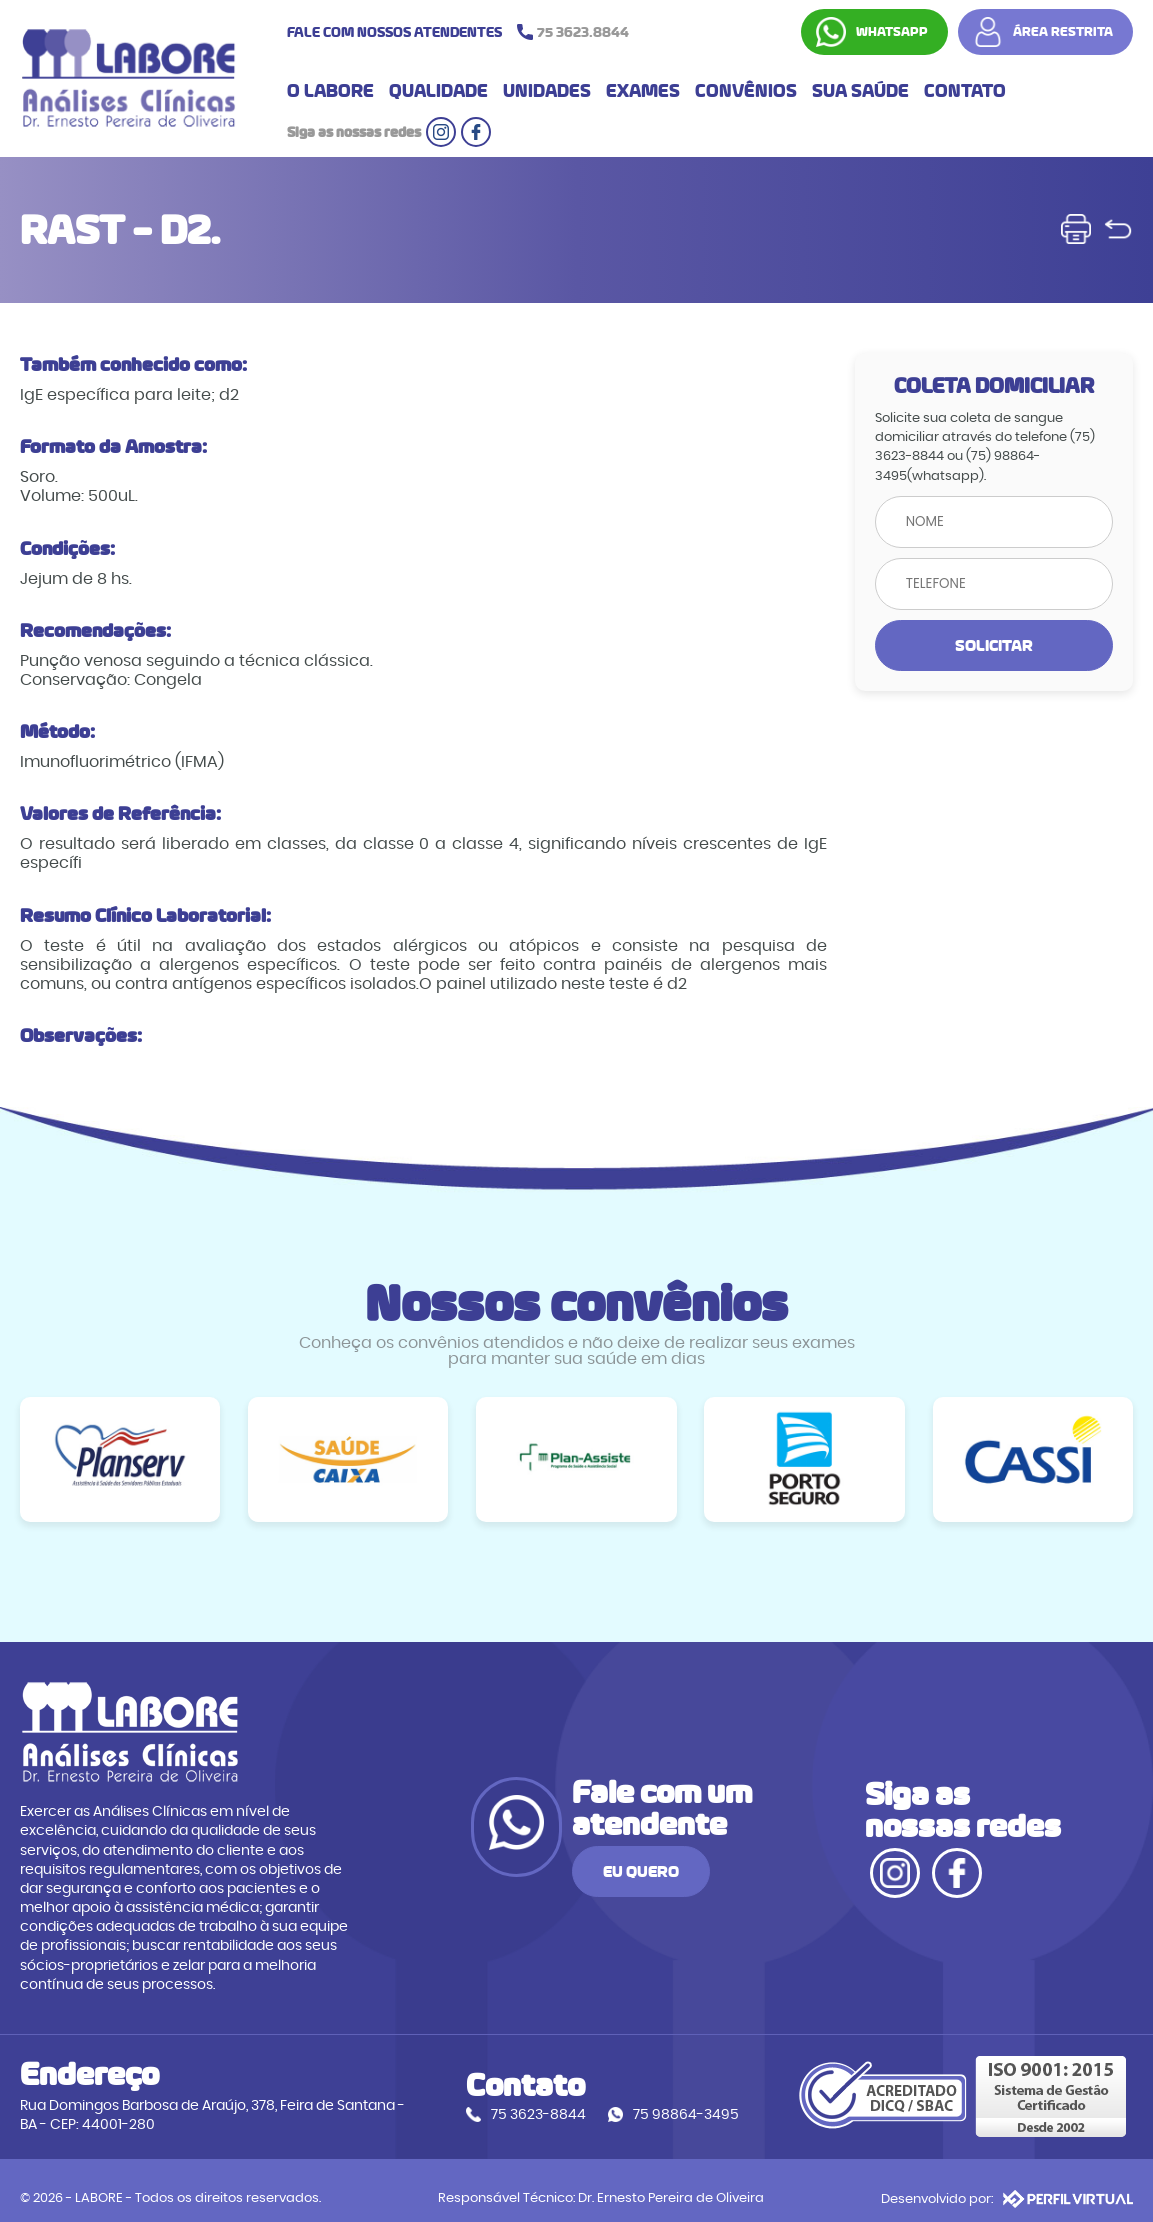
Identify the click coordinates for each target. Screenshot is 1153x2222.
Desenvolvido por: (1007, 2182)
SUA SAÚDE (860, 94)
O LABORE (330, 94)
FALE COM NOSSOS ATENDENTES (463, 33)
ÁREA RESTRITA (1063, 33)
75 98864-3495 (657, 2100)
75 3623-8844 (509, 2100)
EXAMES (643, 94)
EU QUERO (751, 1869)
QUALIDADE (438, 94)
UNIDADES (547, 94)
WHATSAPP (892, 33)
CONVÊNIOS (746, 94)
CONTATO (965, 94)
